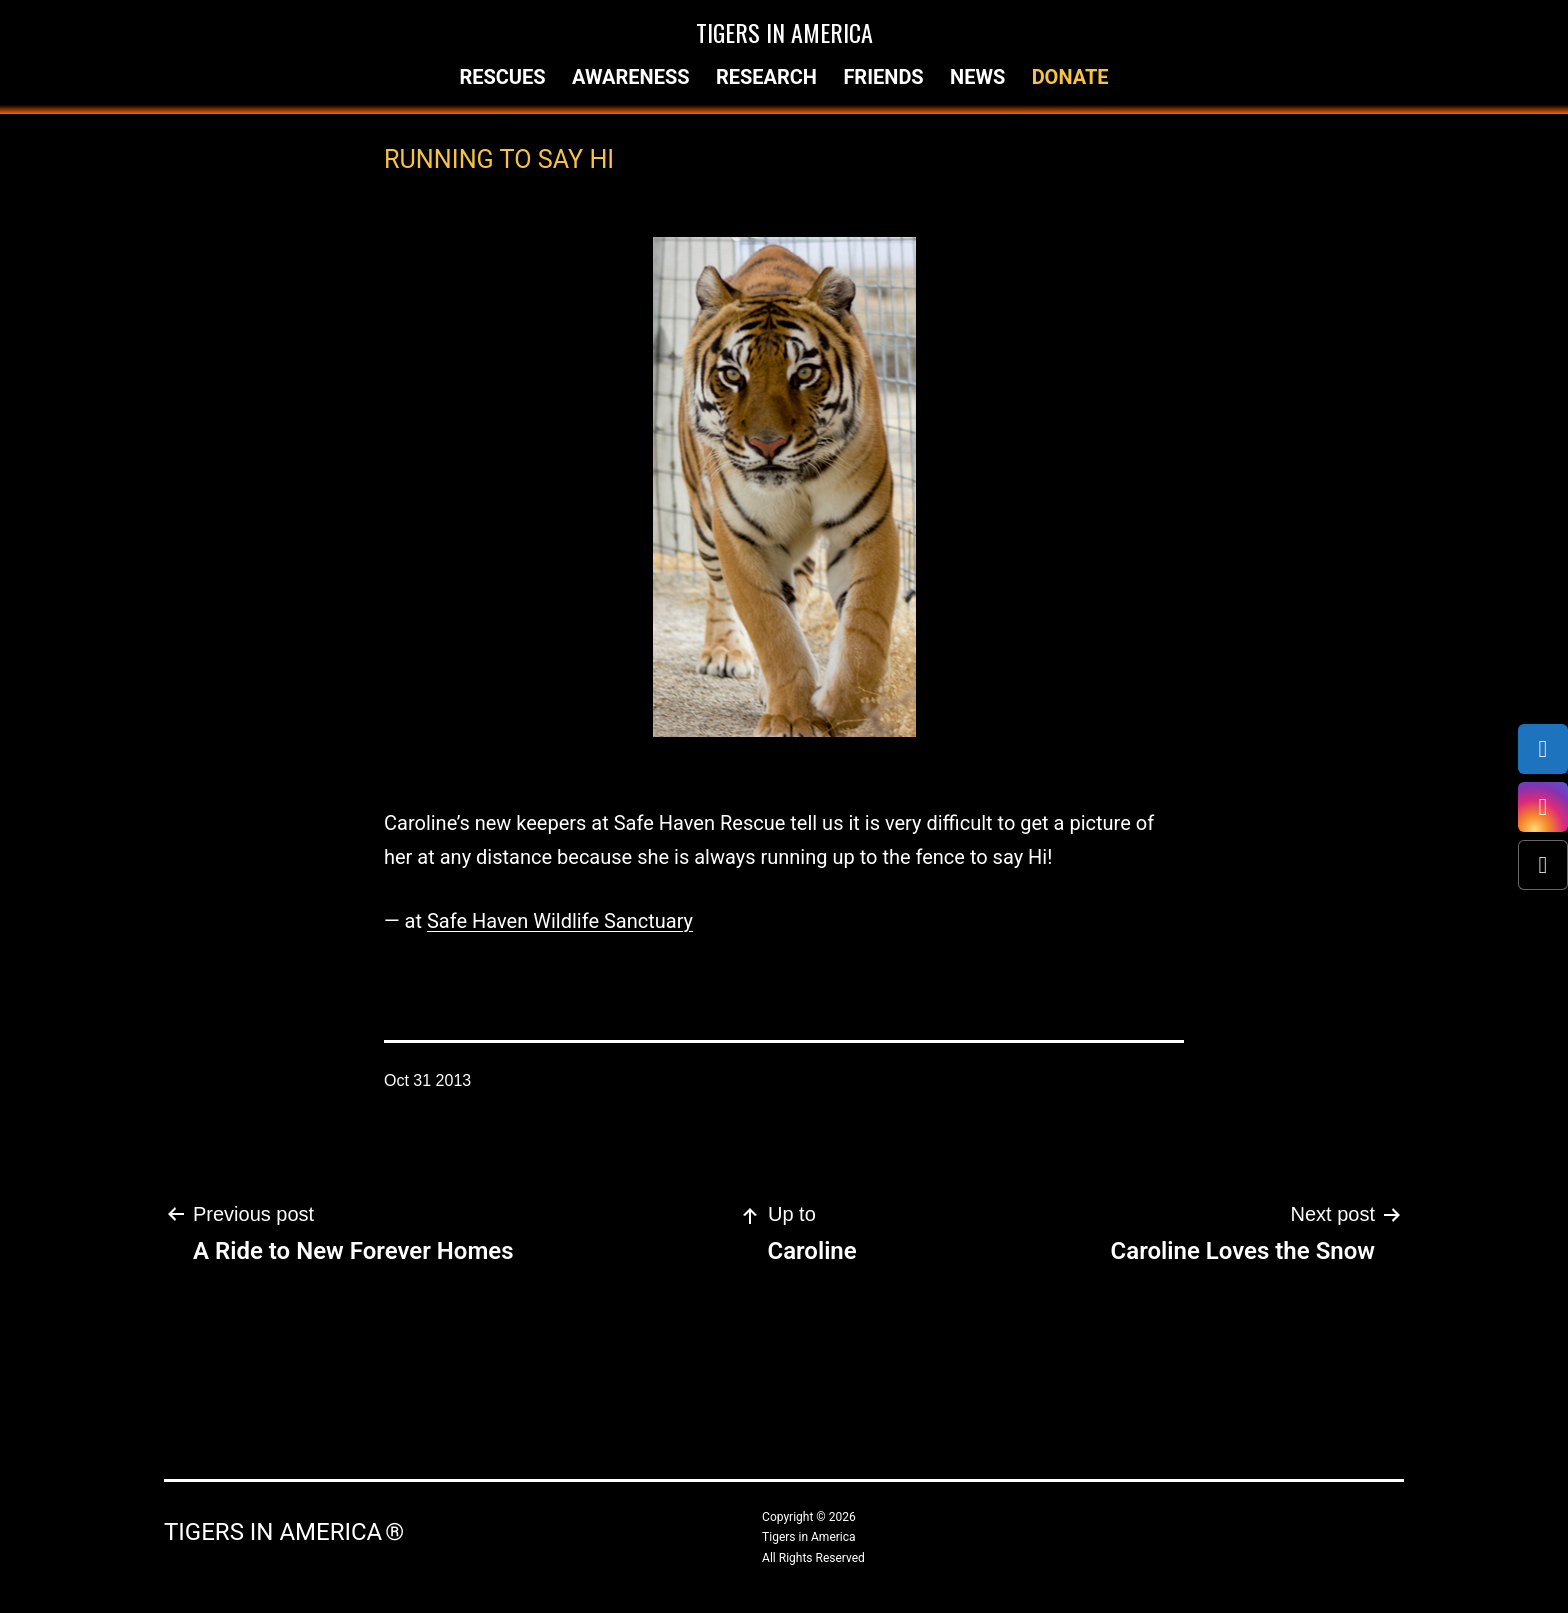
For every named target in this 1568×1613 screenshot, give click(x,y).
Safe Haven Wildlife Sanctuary (560, 921)
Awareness (631, 77)
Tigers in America (784, 32)
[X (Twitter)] (1543, 865)
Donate (1070, 77)
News (977, 77)
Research (766, 77)
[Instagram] (1543, 807)
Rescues (502, 77)
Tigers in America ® (284, 1532)
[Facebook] (1543, 749)
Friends (883, 77)
